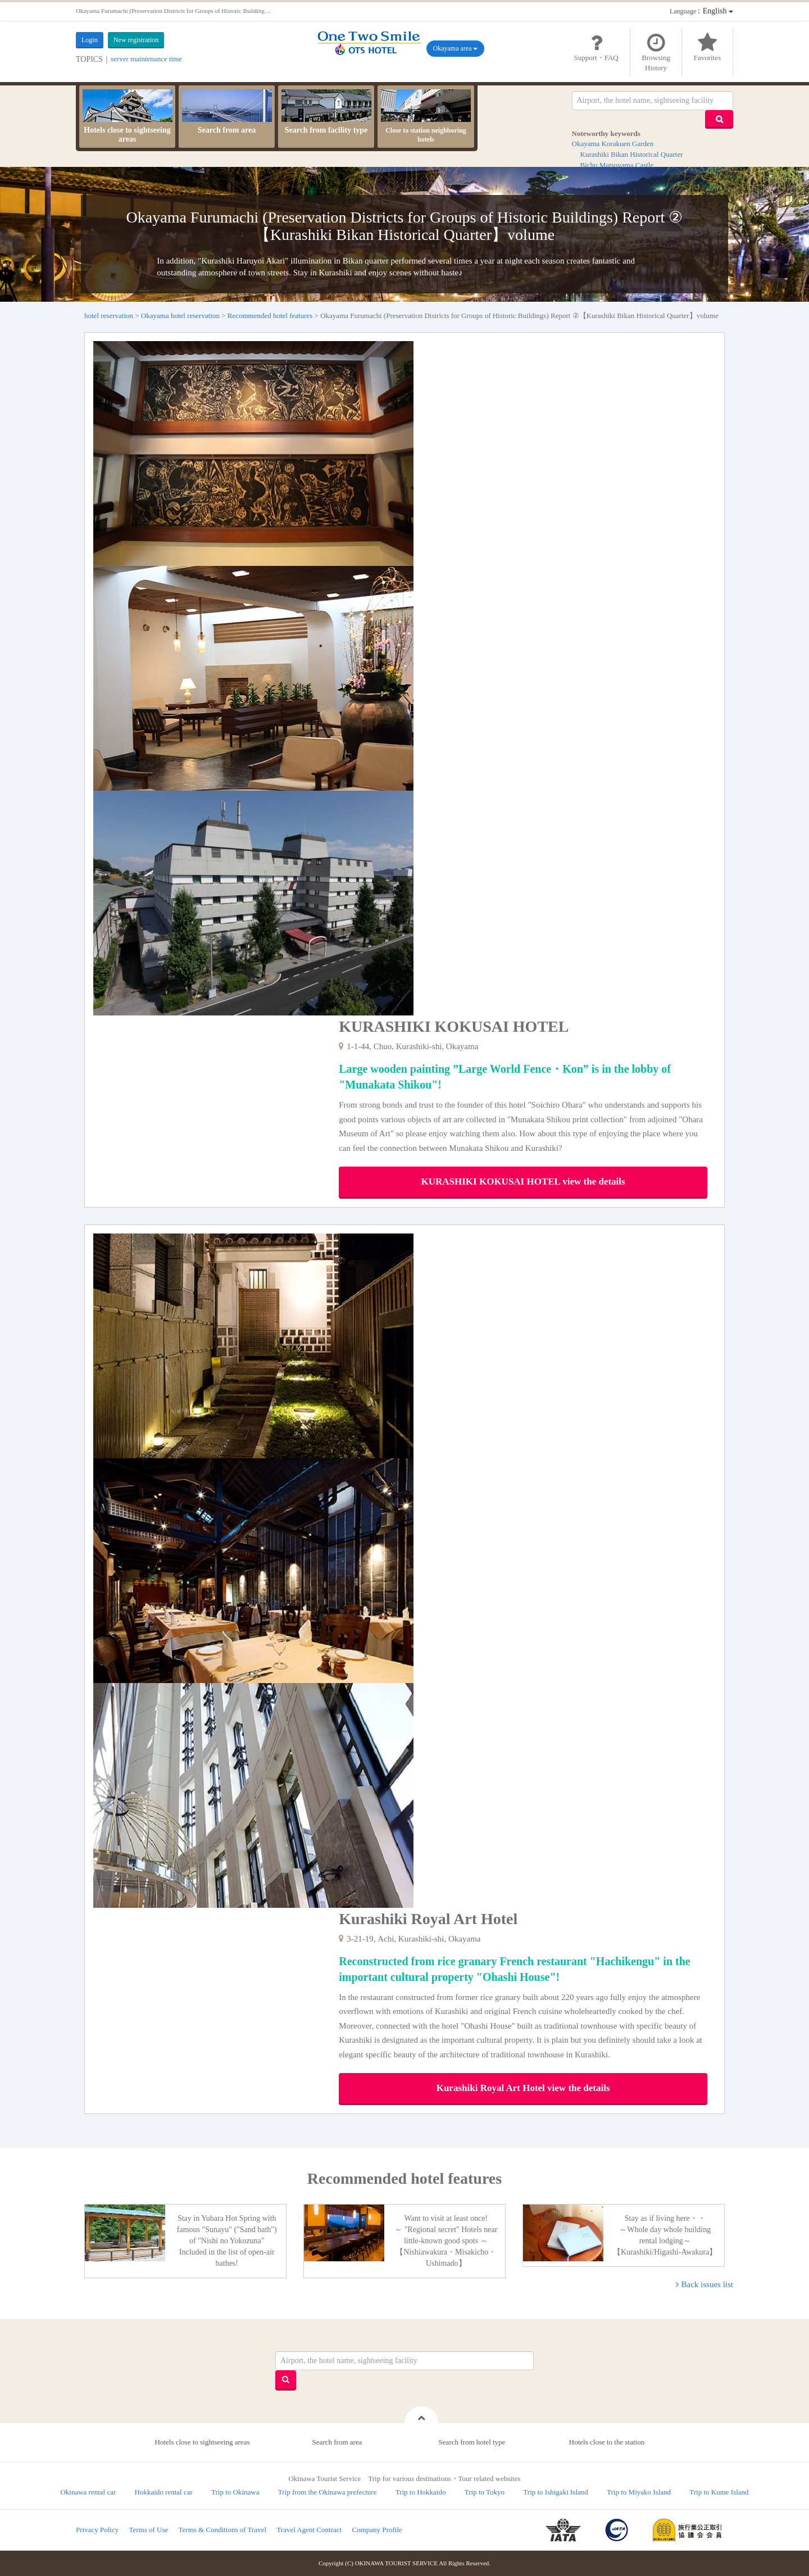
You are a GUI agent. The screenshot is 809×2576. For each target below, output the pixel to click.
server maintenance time (146, 59)
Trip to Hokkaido (421, 2492)
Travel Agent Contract (309, 2529)
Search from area (227, 111)
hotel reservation (108, 315)
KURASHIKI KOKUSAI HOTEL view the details (523, 1181)
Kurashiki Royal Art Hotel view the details (523, 2088)
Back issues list (707, 2284)
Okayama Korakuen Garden (613, 143)
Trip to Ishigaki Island (555, 2492)
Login (89, 40)
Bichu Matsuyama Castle (617, 165)
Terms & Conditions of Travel (223, 2529)
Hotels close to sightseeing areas (127, 116)
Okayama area (455, 48)
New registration (135, 40)
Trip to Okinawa (235, 2492)
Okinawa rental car (88, 2492)
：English (701, 11)
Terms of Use (148, 2529)
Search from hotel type (472, 2442)
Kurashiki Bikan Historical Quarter (631, 154)
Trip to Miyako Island (639, 2492)
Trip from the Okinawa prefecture (327, 2492)
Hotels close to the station (606, 2442)
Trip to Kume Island (718, 2492)
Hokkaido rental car (164, 2492)
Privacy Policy (97, 2529)
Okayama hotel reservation (180, 315)
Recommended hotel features (270, 315)
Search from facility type (326, 111)
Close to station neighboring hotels (426, 116)
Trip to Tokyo (485, 2492)
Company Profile (377, 2529)
